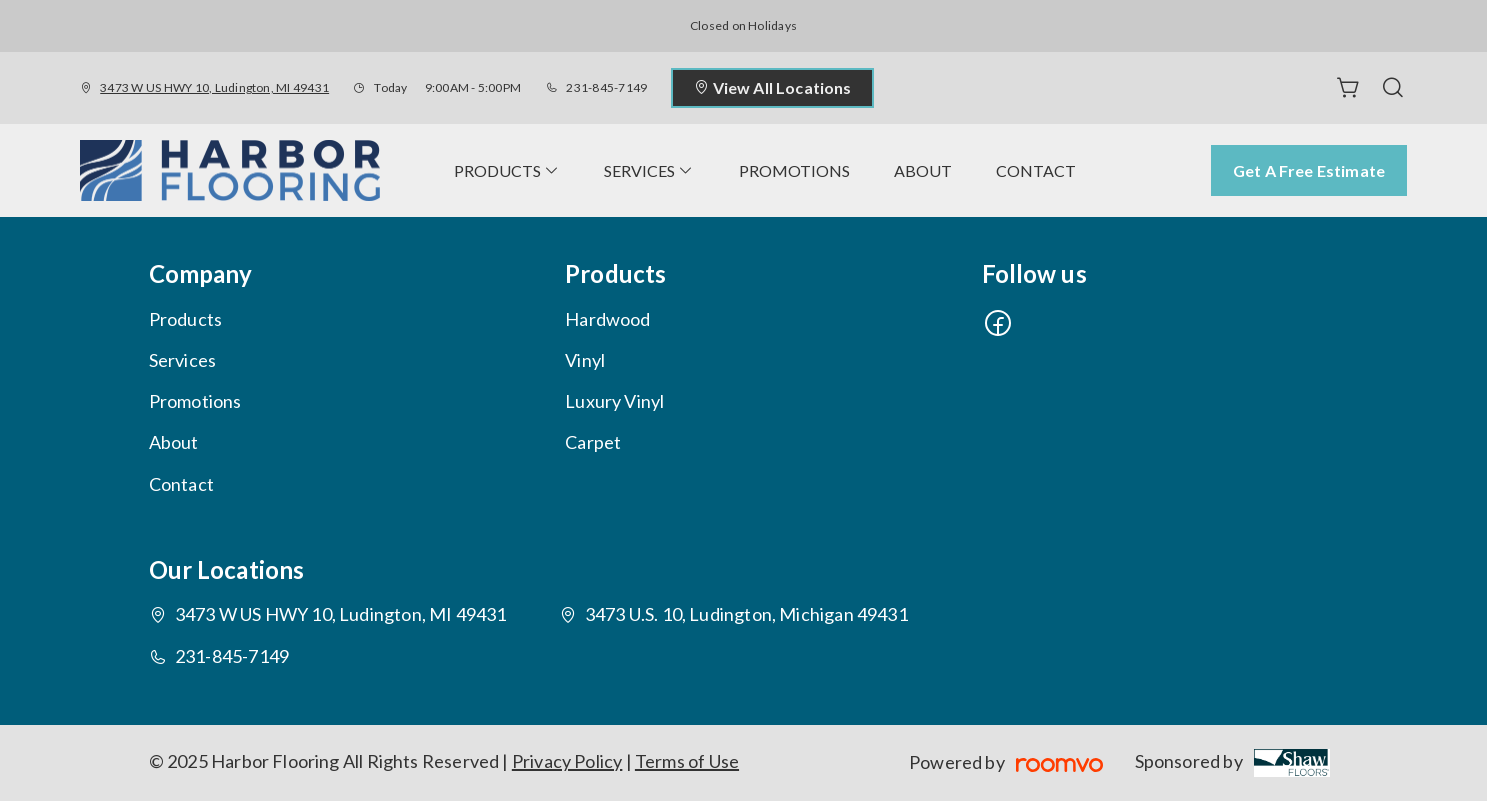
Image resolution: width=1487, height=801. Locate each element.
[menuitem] (507, 171)
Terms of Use (687, 761)
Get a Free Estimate (1309, 170)
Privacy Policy (567, 761)
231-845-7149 (606, 87)
